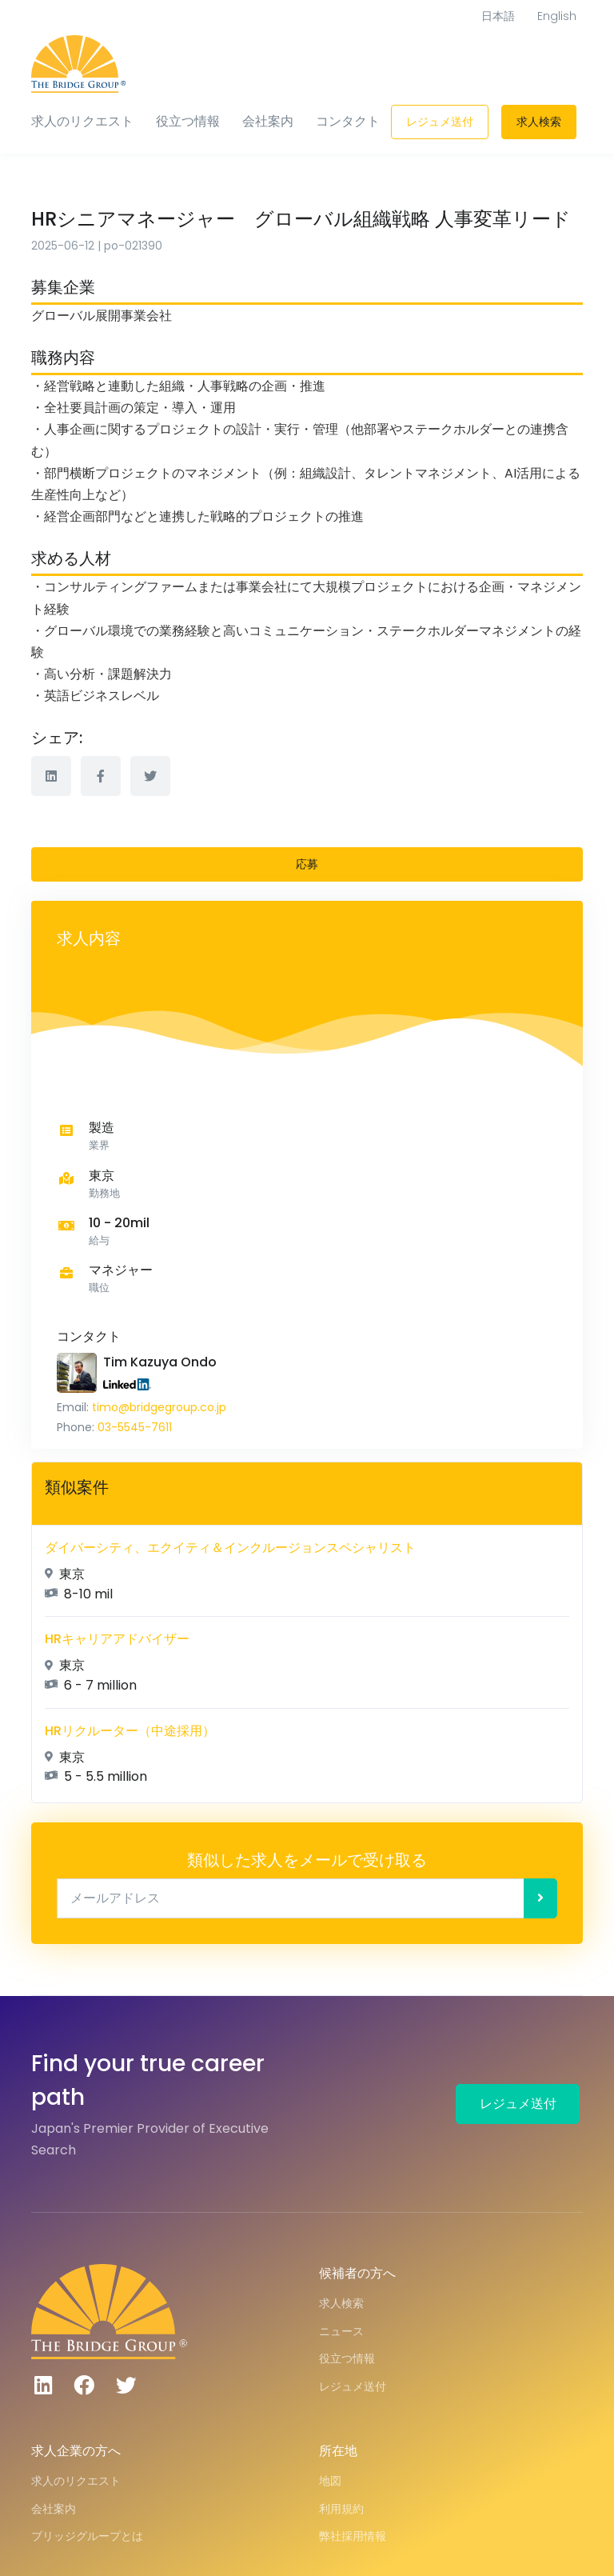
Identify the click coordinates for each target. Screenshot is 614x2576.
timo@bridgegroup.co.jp (159, 1407)
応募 (307, 864)
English (556, 16)
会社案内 (267, 121)
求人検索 (538, 122)
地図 (330, 2481)
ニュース (341, 2331)
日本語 (498, 16)
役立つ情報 (188, 121)
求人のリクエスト (82, 121)
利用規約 (341, 2509)
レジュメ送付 (439, 122)
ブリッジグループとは (87, 2536)
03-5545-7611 (135, 1427)
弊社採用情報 (352, 2536)
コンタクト (348, 121)
